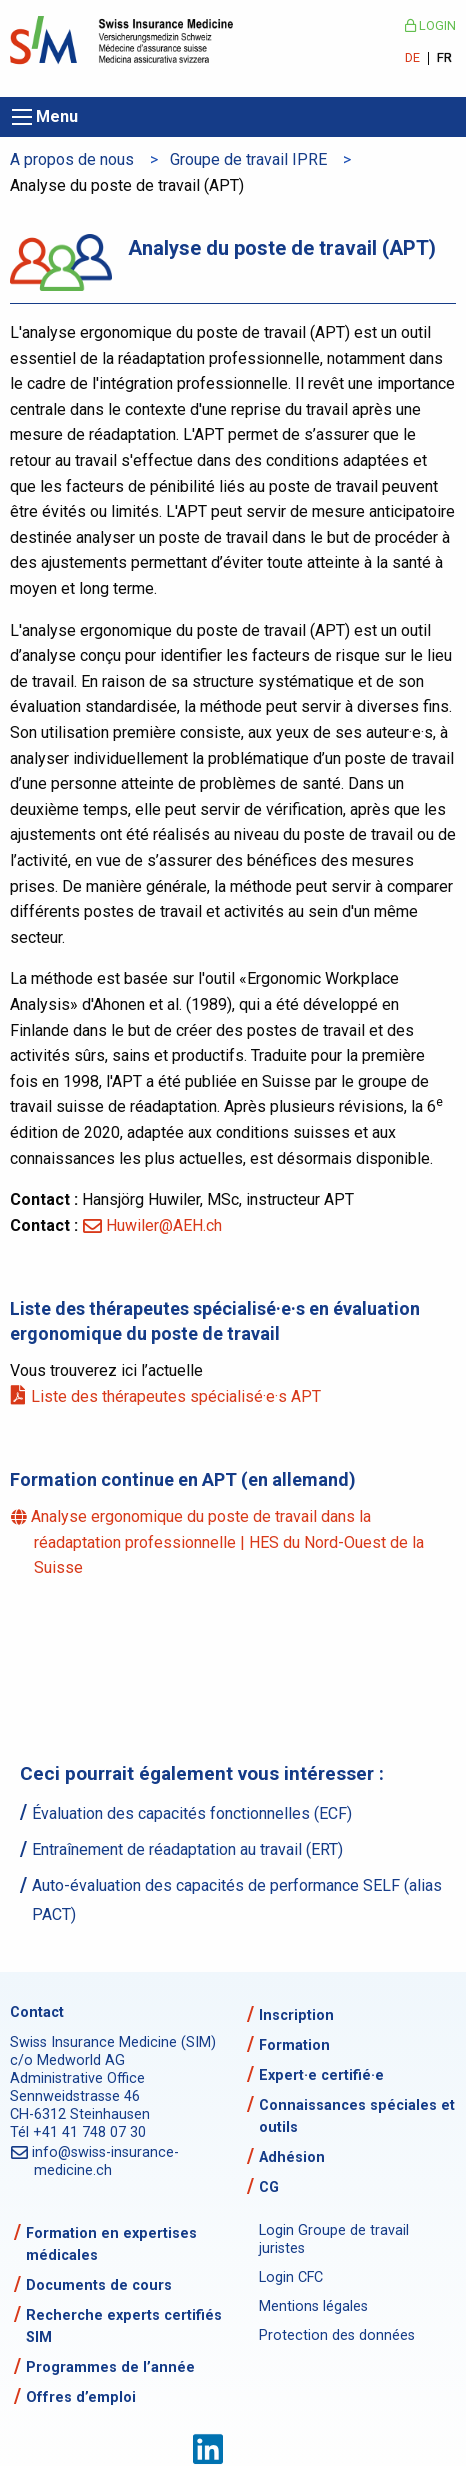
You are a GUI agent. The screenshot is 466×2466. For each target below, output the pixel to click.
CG (269, 2187)
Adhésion (292, 2157)
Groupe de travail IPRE (248, 159)
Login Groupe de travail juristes (334, 2239)
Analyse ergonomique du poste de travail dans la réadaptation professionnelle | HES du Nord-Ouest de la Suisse (229, 1542)
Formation (294, 2045)
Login (430, 25)
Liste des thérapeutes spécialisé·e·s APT (177, 1396)
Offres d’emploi (81, 2397)
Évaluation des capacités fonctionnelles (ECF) (192, 1813)
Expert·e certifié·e (321, 2075)
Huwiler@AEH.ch (164, 1225)
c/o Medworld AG (67, 2060)
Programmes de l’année (110, 2367)
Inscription (296, 2015)
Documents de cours (99, 2285)
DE (412, 58)
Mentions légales (313, 2306)
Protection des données (337, 2335)
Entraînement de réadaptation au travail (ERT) (187, 1849)
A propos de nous (72, 159)
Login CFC (291, 2277)
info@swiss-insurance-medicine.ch (106, 2161)
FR (444, 58)
